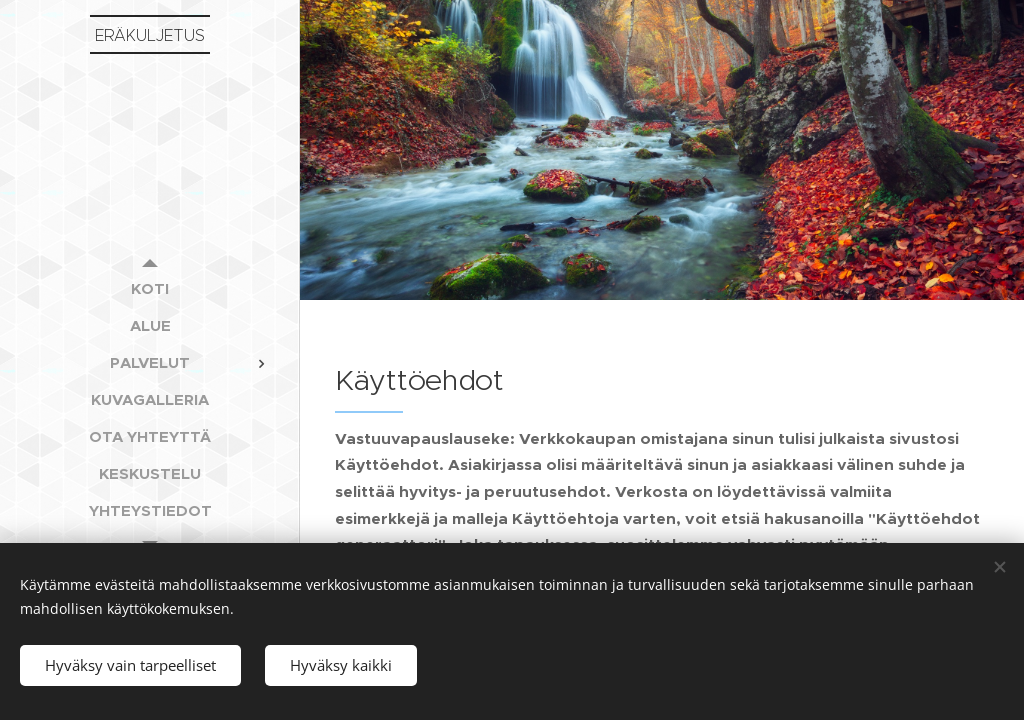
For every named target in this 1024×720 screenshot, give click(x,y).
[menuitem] (150, 288)
